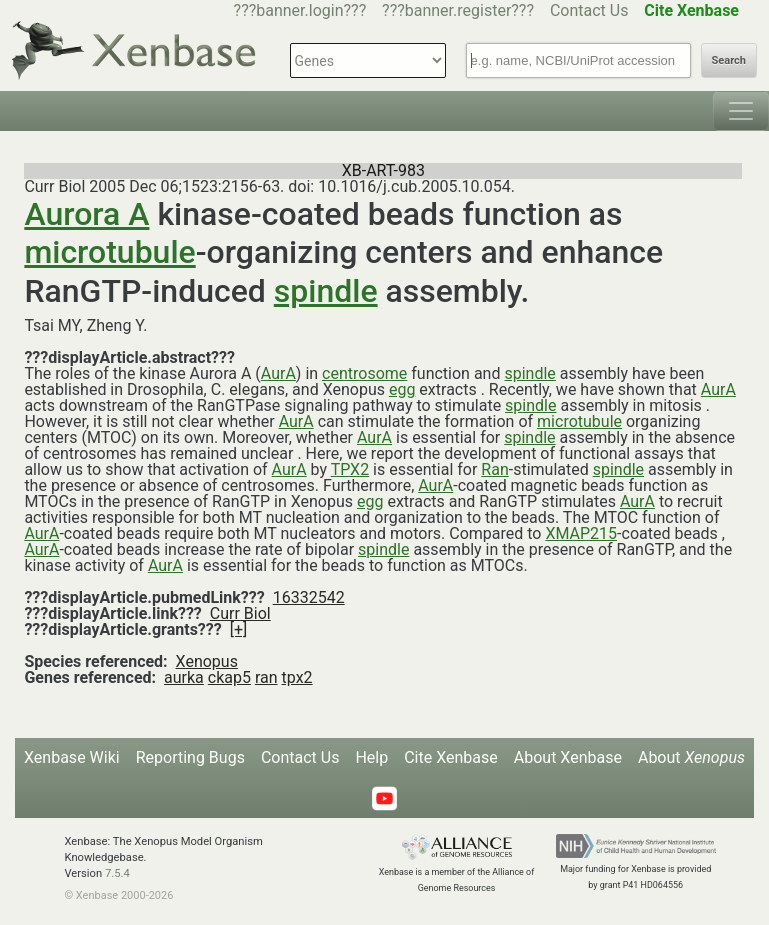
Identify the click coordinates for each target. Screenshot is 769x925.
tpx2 (297, 677)
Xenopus (207, 661)
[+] (239, 629)
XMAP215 (581, 533)
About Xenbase (568, 757)
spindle (326, 291)
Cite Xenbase (451, 757)
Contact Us (589, 10)
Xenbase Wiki (72, 757)
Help (371, 757)
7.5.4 (117, 873)
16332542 (309, 597)
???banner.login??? (300, 10)
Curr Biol (240, 613)
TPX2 (350, 469)
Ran (494, 469)
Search (729, 60)
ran (266, 677)
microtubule (109, 252)
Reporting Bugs (190, 757)
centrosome (364, 373)
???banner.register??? (458, 10)
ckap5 (229, 677)
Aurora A (86, 214)
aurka (184, 677)
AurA (278, 373)
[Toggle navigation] (741, 111)
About (691, 757)
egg (402, 389)
